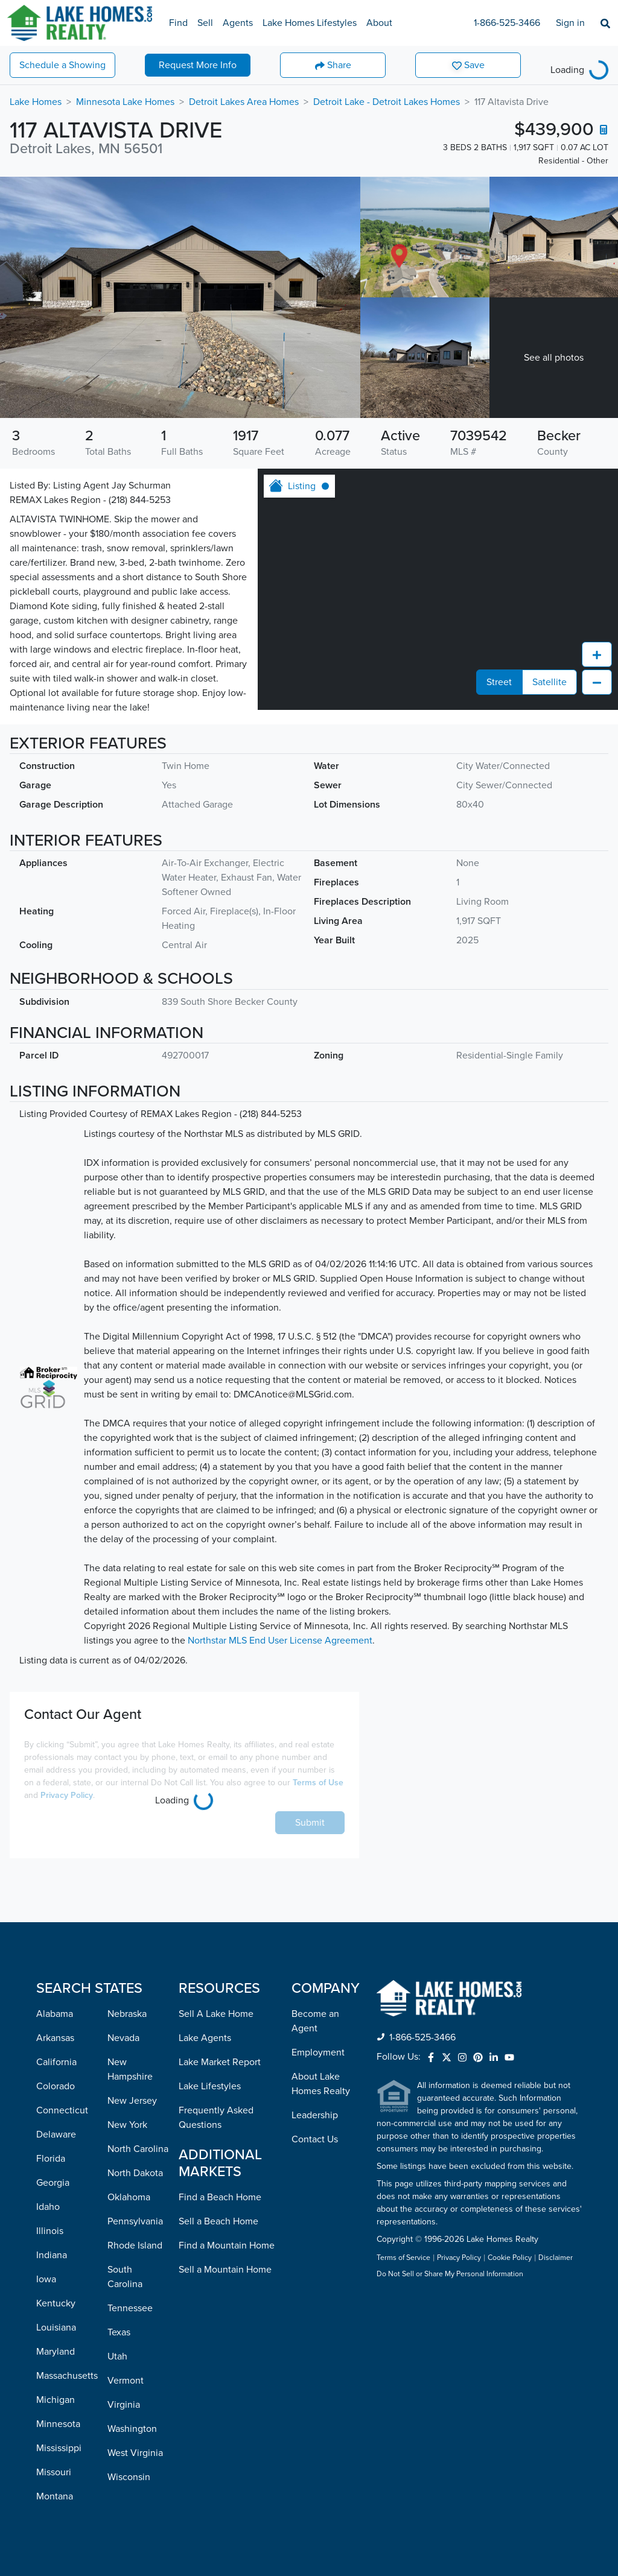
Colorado (55, 2086)
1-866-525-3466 (507, 23)
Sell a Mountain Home (225, 2270)
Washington (132, 2429)
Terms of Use (318, 1782)
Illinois (49, 2231)
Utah (117, 2356)
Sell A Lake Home (216, 2014)
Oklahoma (128, 2197)
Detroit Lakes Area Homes (244, 102)
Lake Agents (205, 2038)
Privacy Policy (66, 1795)
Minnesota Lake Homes (125, 102)
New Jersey (132, 2101)
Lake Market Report (220, 2062)
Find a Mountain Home (227, 2245)
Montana (54, 2496)
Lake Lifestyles (210, 2086)
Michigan (55, 2400)
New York (127, 2125)
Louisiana (56, 2327)
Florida (50, 2159)
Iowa (46, 2279)
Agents (238, 23)
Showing (62, 65)
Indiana (51, 2255)
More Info (198, 65)
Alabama (54, 2014)
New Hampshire (130, 2069)
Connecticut (62, 2110)
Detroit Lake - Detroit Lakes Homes (386, 102)
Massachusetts (67, 2376)
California (56, 2062)
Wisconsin (128, 2477)
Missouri (53, 2472)
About (379, 23)
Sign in (570, 23)
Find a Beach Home (220, 2197)
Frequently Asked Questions (216, 2117)
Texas (118, 2332)
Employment (318, 2052)
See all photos (554, 358)
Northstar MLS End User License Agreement (280, 1641)
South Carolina (124, 2277)
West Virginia (135, 2453)
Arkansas (55, 2038)
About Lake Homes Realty (320, 2084)
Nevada (123, 2038)
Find (178, 23)
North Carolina (137, 2149)
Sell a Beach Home (218, 2221)
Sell (205, 23)
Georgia (52, 2183)
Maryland (55, 2352)
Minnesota (58, 2424)
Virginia (123, 2405)
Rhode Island (134, 2245)
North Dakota (135, 2173)
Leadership (314, 2115)
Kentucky (55, 2303)
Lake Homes (36, 102)
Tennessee (130, 2308)
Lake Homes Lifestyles (310, 23)
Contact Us (314, 2139)
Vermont (125, 2381)
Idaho (48, 2207)
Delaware (56, 2134)
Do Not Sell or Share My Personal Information (450, 2274)
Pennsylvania (135, 2221)
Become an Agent (315, 2021)
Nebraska (127, 2014)
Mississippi (58, 2448)
